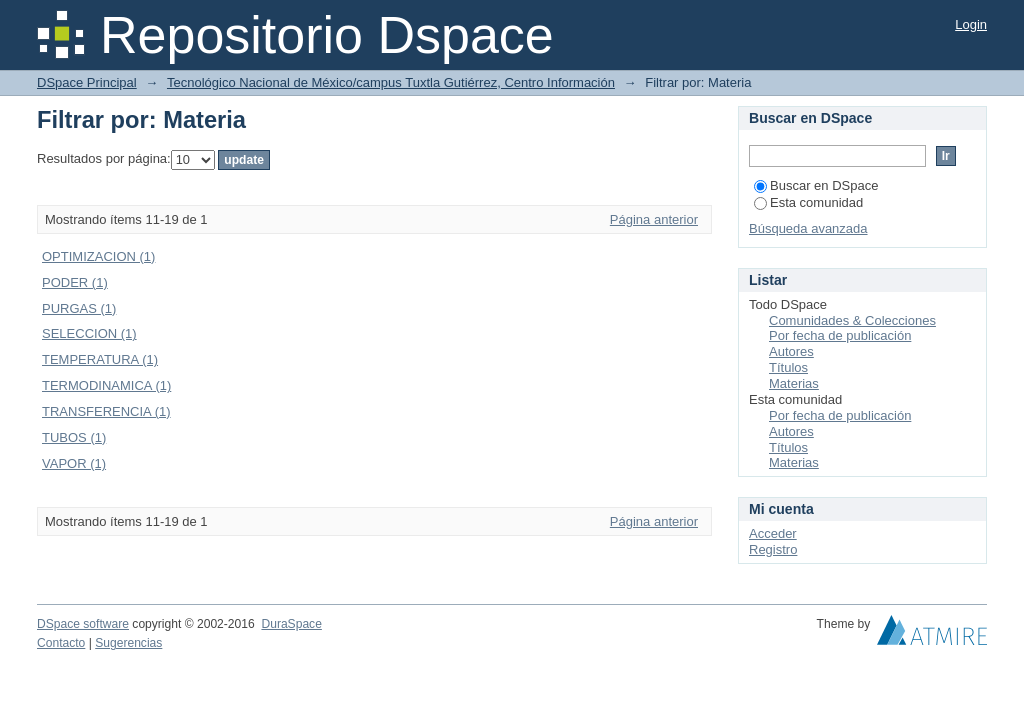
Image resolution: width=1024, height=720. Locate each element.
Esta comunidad (808, 202)
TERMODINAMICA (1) (106, 385)
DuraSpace (291, 624)
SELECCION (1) (89, 333)
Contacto (61, 643)
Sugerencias (128, 643)
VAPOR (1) (74, 463)
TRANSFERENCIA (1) (106, 411)
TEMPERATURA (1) (100, 359)
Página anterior (654, 219)
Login (971, 24)
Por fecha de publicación (840, 335)
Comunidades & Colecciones (852, 320)
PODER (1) (75, 282)
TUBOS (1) (74, 437)
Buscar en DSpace (816, 185)
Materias (794, 383)
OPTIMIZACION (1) (98, 256)
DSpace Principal (87, 82)
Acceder (773, 533)
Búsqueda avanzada (808, 228)
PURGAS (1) (79, 308)
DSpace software (83, 624)
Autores (791, 351)
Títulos (788, 367)
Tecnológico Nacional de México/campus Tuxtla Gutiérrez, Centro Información (391, 82)
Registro (773, 549)
